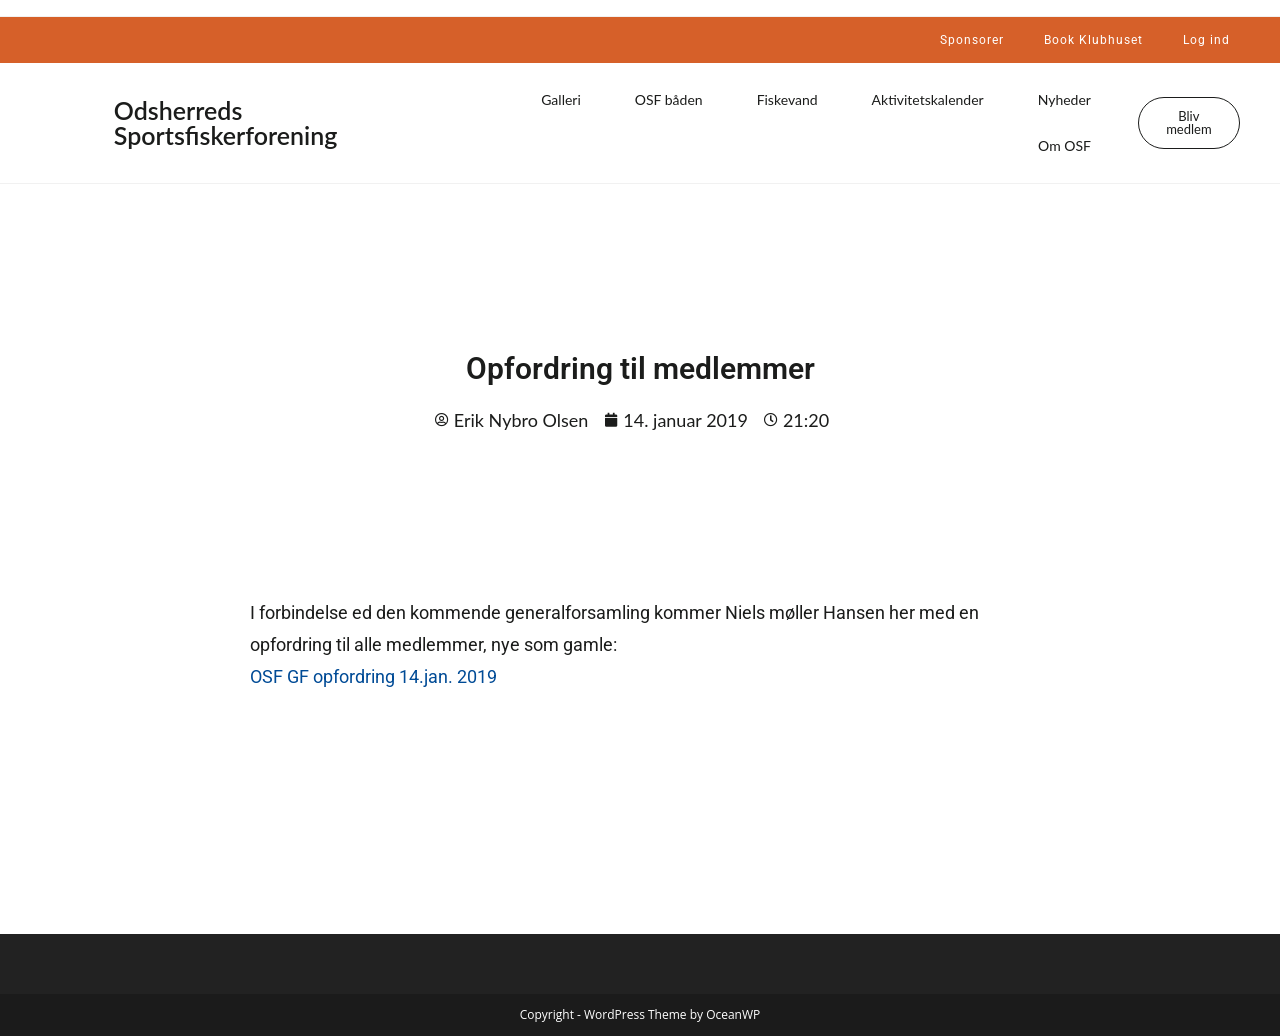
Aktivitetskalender (928, 99)
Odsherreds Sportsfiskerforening (226, 122)
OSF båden (669, 99)
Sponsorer (972, 40)
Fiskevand (787, 99)
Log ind (1206, 40)
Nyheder (1064, 99)
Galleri (561, 99)
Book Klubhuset (1093, 40)
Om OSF (1064, 145)
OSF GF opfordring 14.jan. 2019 (373, 676)
